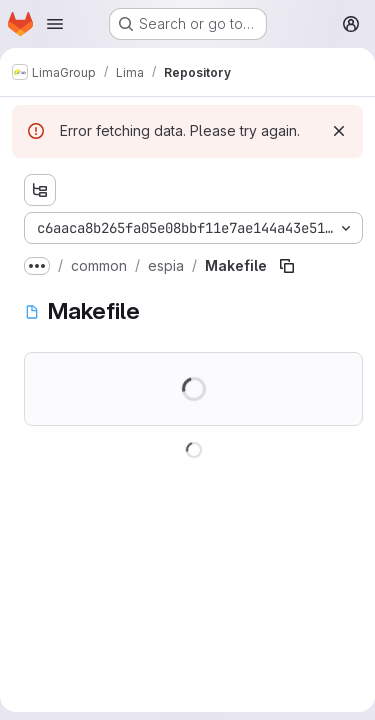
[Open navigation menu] (55, 24)
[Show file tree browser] (40, 190)
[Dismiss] (339, 131)
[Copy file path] (287, 266)
